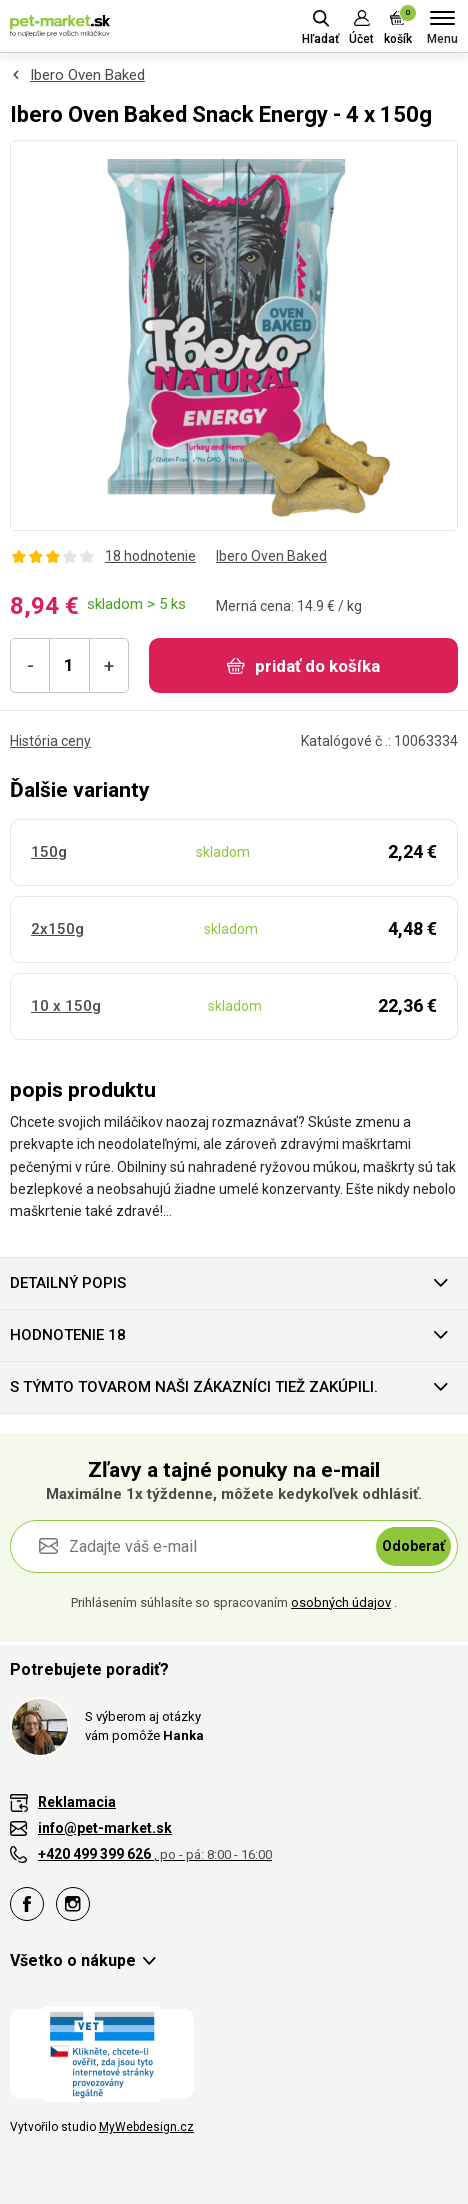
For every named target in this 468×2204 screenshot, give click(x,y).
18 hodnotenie (150, 556)
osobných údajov (341, 1602)
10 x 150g (66, 1006)
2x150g (57, 929)
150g (49, 852)
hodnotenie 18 (68, 1335)
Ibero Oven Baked (87, 75)
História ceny (50, 741)
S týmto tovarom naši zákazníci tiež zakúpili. (194, 1387)
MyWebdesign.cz (146, 2127)
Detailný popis (68, 1283)
